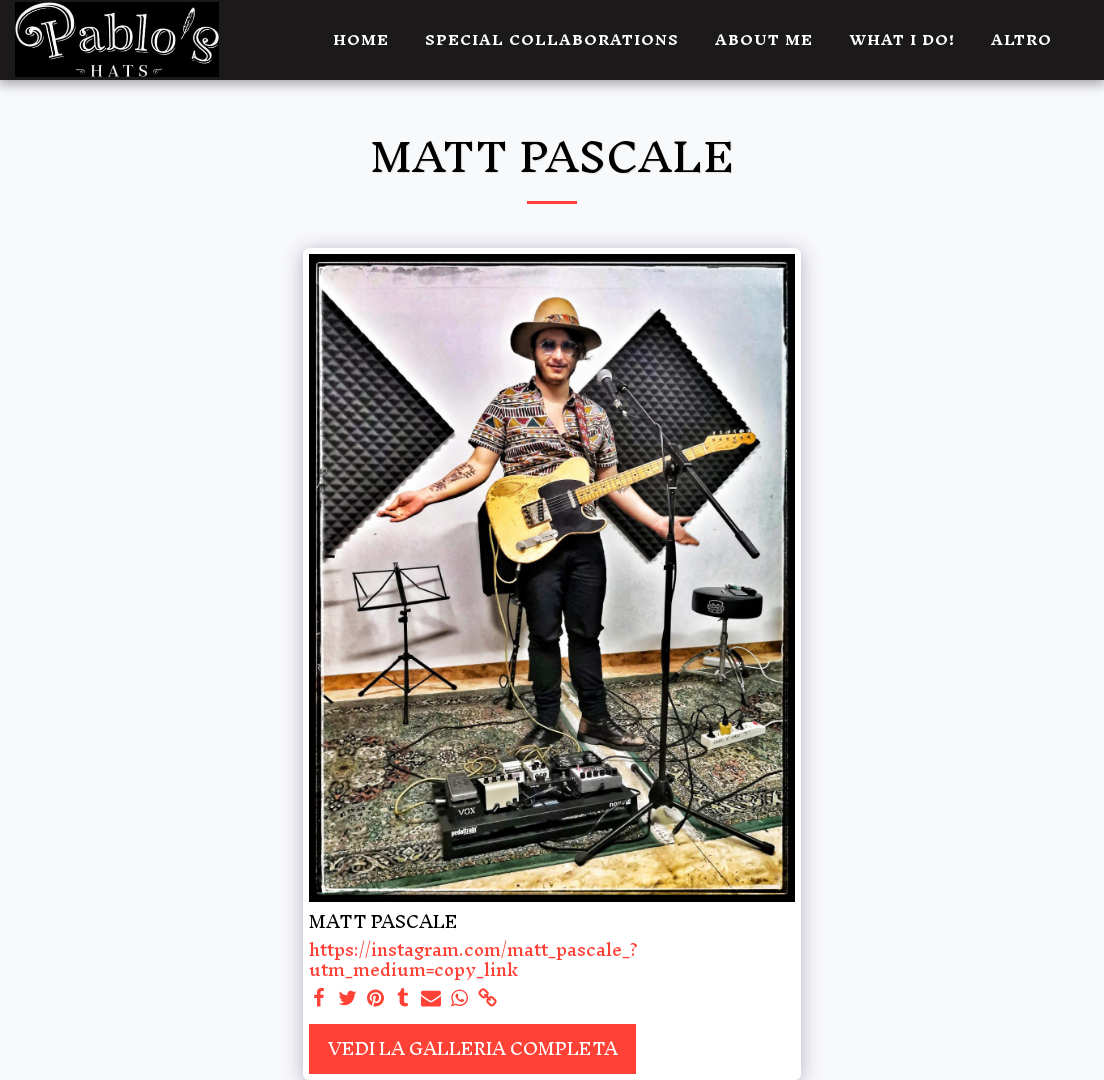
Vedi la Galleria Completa (473, 1048)
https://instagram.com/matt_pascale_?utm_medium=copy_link (473, 960)
